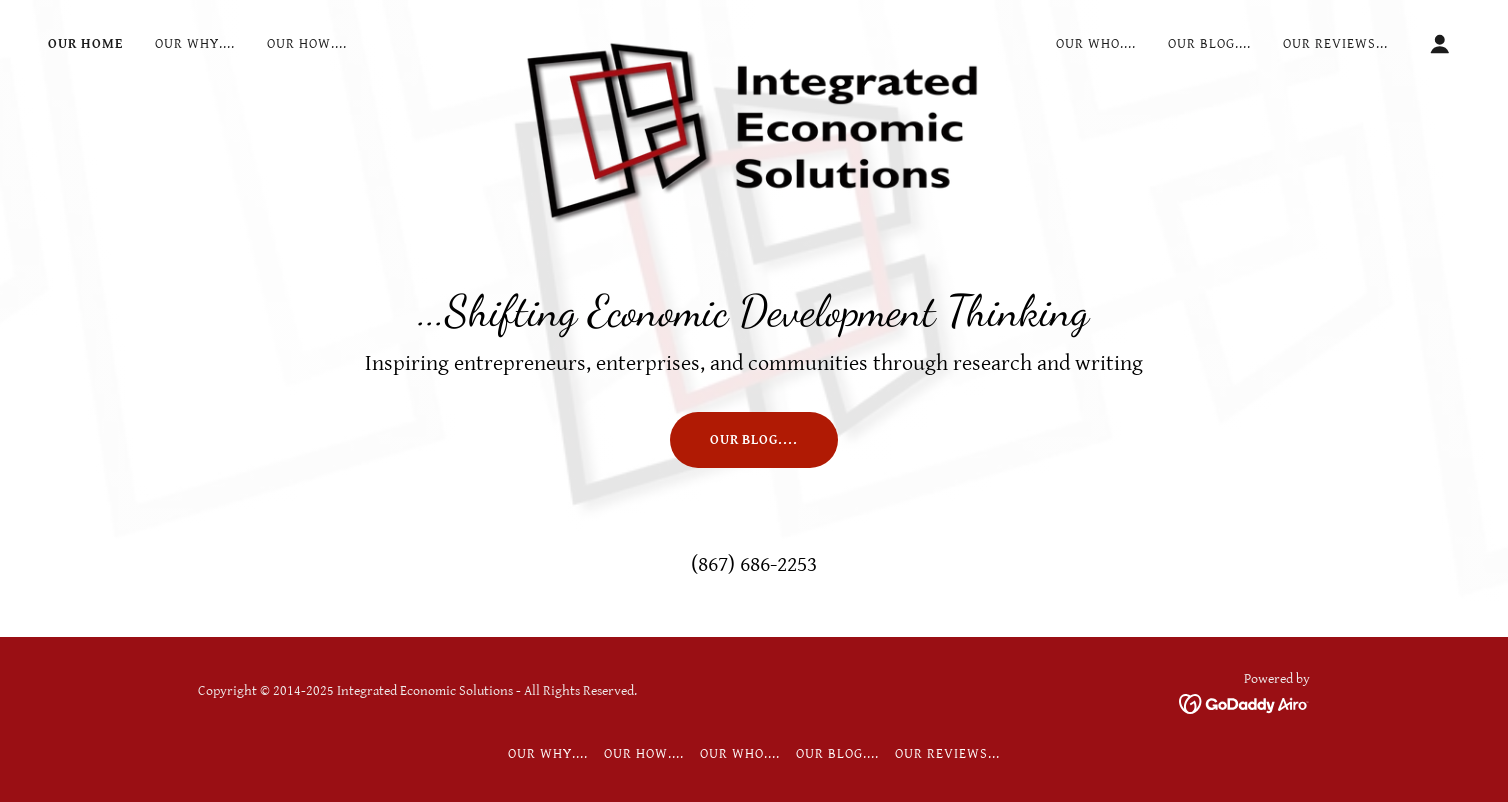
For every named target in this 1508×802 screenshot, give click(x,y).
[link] (754, 40)
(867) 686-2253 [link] (754, 564)
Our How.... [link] (307, 44)
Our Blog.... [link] (1209, 44)
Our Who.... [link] (1096, 44)
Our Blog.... (754, 440)
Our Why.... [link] (195, 44)
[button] (1440, 44)
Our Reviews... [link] (1335, 44)
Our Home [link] (85, 44)
